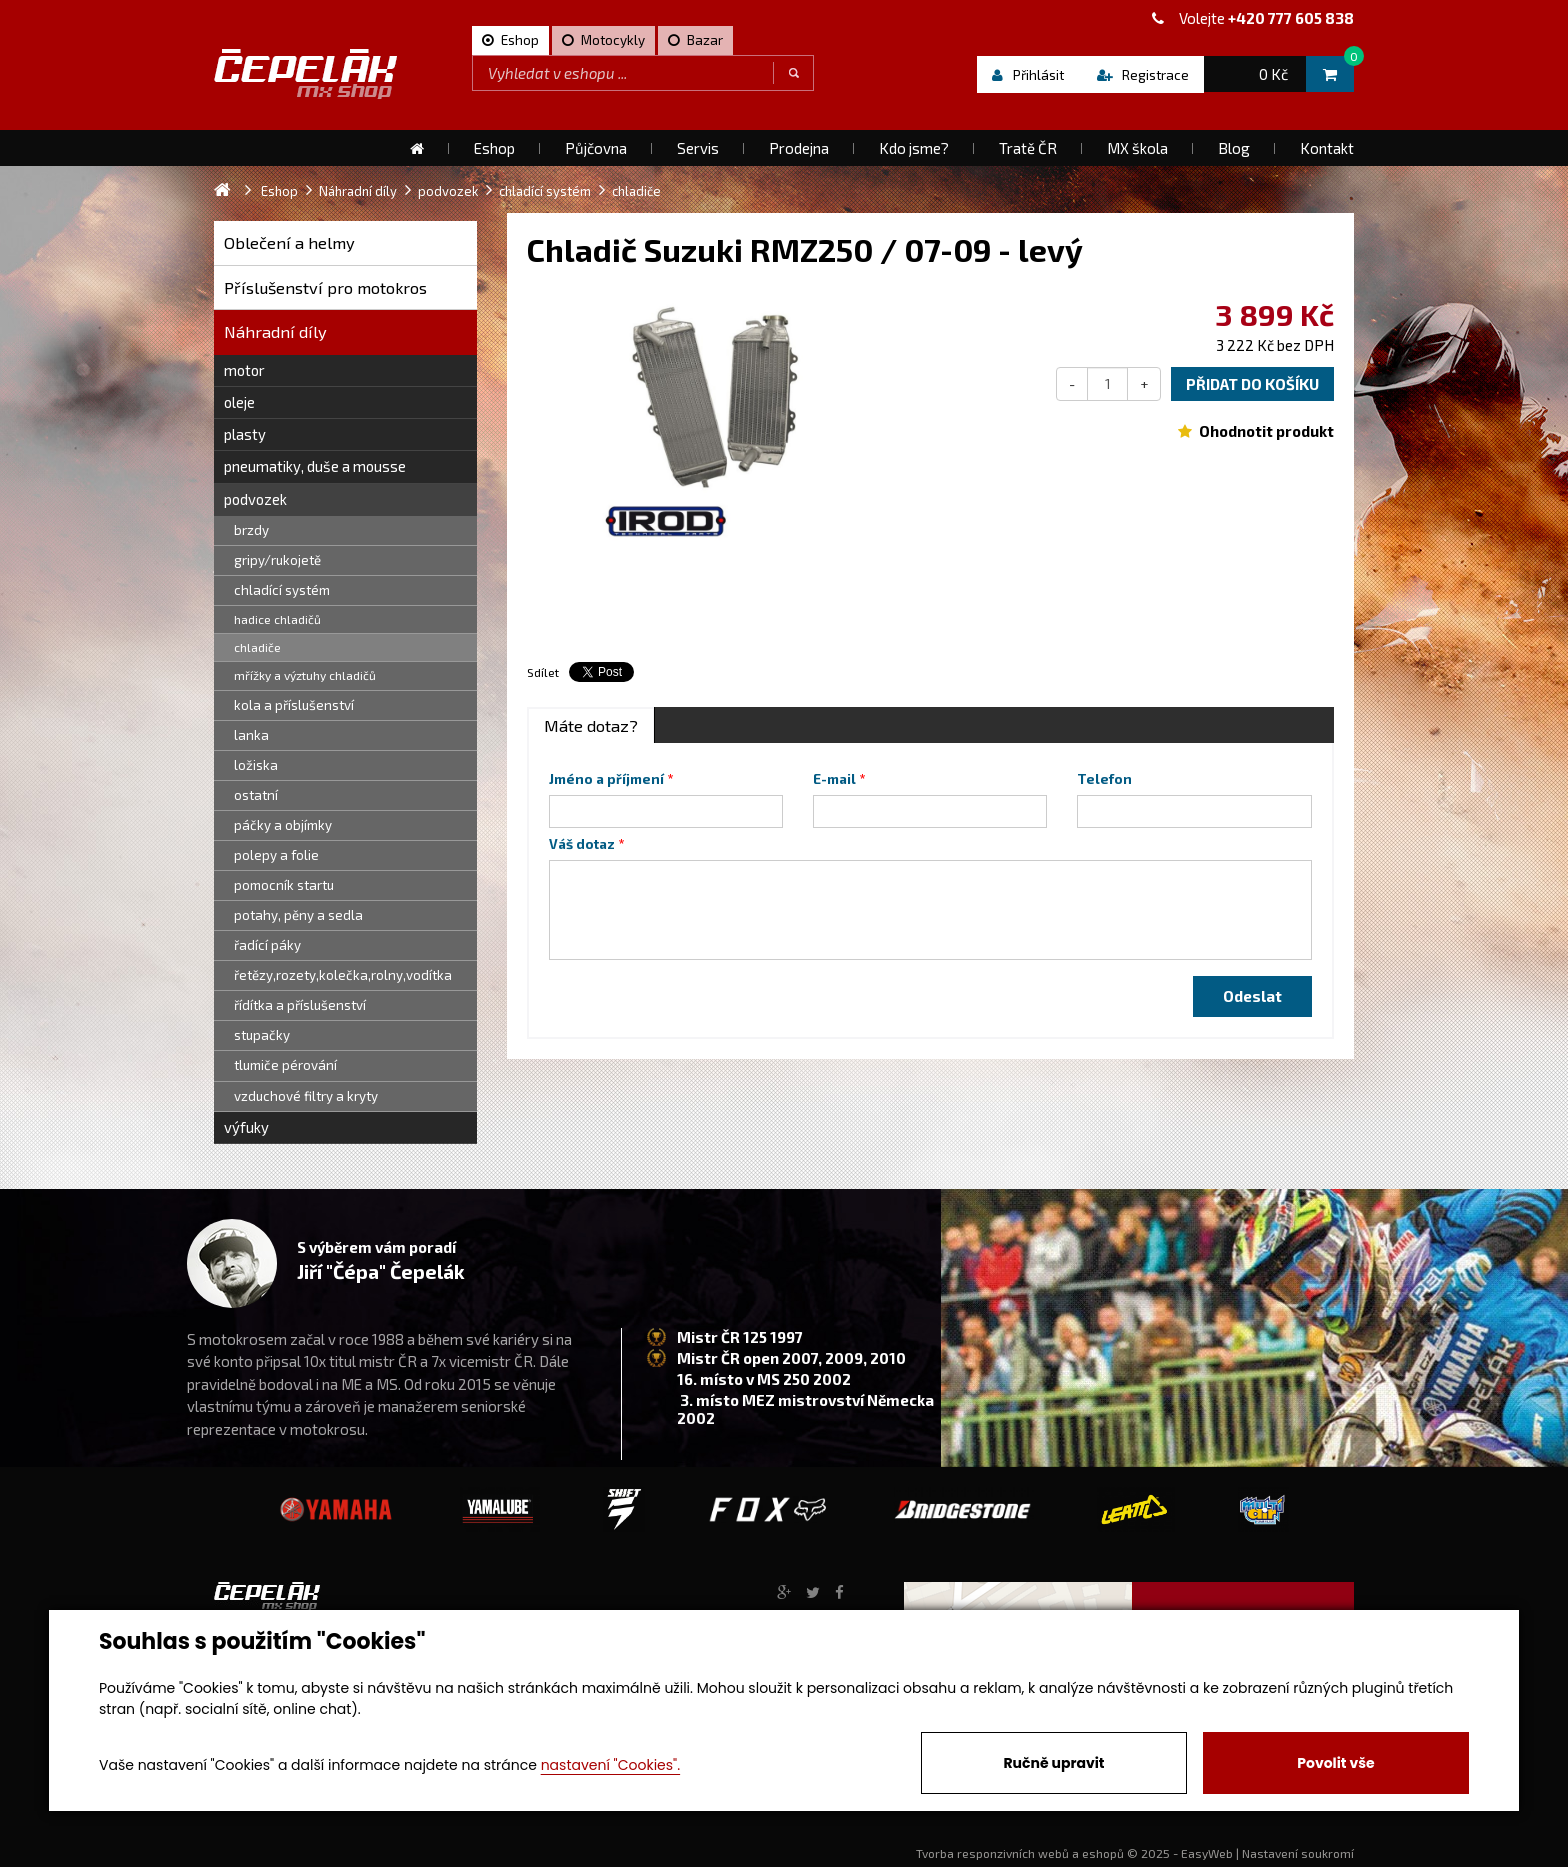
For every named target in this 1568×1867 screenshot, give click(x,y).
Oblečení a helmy (289, 242)
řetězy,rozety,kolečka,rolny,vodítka (343, 975)
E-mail (834, 779)
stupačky (262, 1035)
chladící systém (282, 590)
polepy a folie (276, 855)
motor (244, 370)
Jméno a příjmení (606, 779)
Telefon (1104, 779)
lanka (251, 735)
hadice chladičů (277, 619)
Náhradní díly (275, 331)
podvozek (255, 499)
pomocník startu (284, 885)
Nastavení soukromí (1298, 1853)
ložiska (256, 765)
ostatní (256, 795)
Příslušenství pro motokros (325, 287)
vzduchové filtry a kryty (306, 1096)
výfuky (246, 1127)
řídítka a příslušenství (300, 1005)
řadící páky (267, 945)
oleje (239, 402)
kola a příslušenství (294, 705)
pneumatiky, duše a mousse (315, 466)
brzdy (251, 530)
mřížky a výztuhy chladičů (305, 675)
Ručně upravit (1053, 1763)
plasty (245, 434)
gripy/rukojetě (277, 560)
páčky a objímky (283, 825)
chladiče (257, 647)
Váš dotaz (582, 844)
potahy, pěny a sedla (298, 915)
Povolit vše (1335, 1763)
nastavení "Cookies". (610, 1765)
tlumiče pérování (285, 1065)
